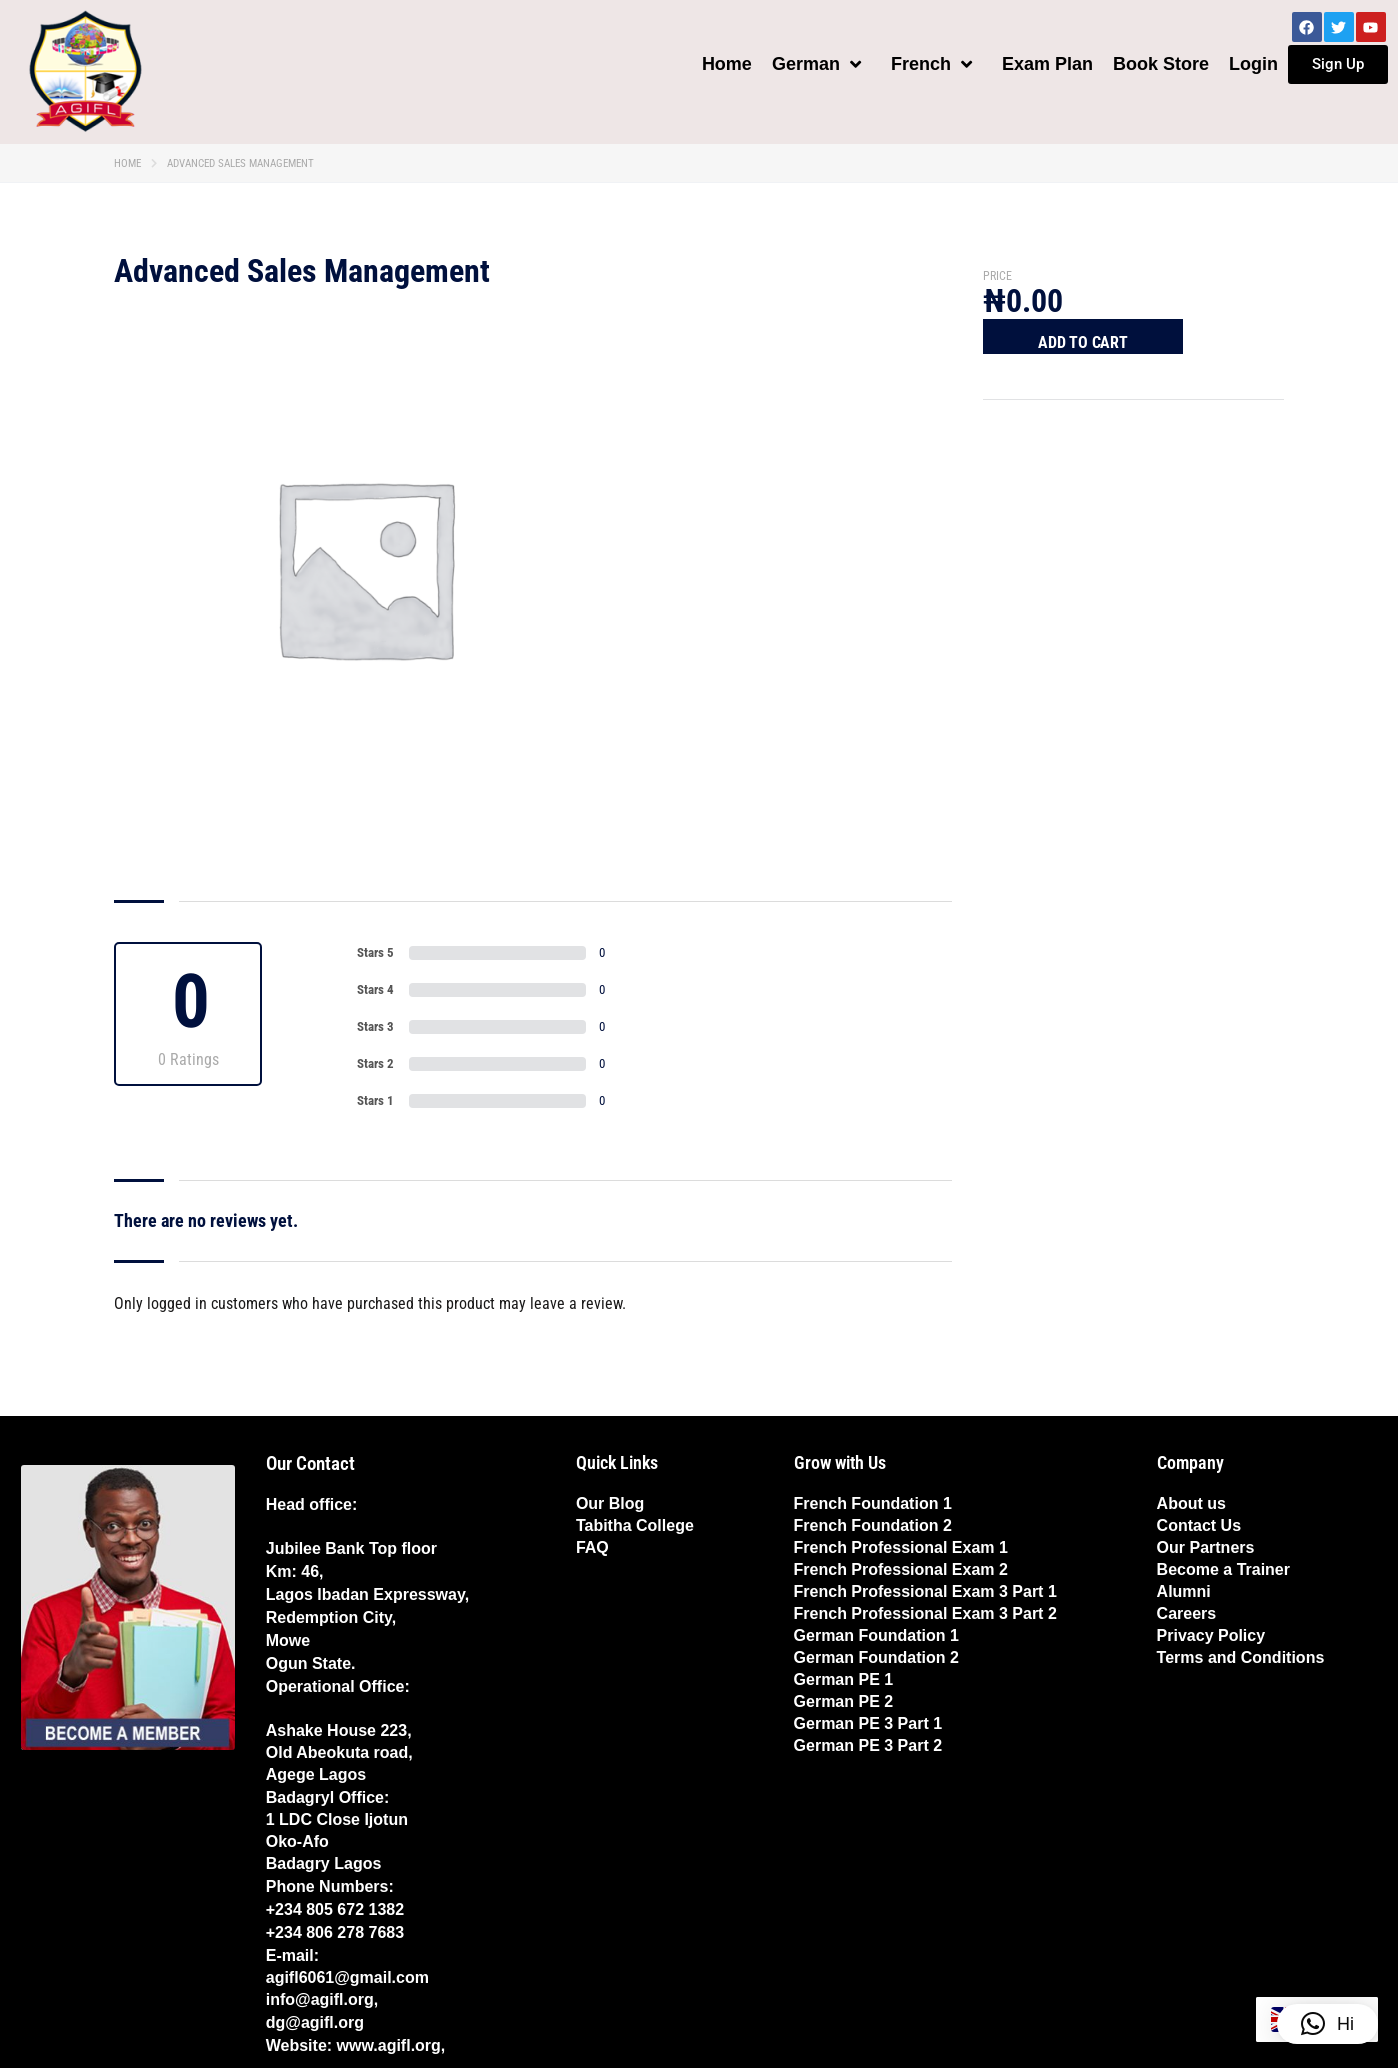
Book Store (1161, 64)
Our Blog (610, 1503)
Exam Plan (1047, 64)
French (931, 64)
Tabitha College (635, 1525)
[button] (1327, 2024)
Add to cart (1083, 342)
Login (1253, 64)
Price (997, 276)
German (816, 64)
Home (727, 64)
